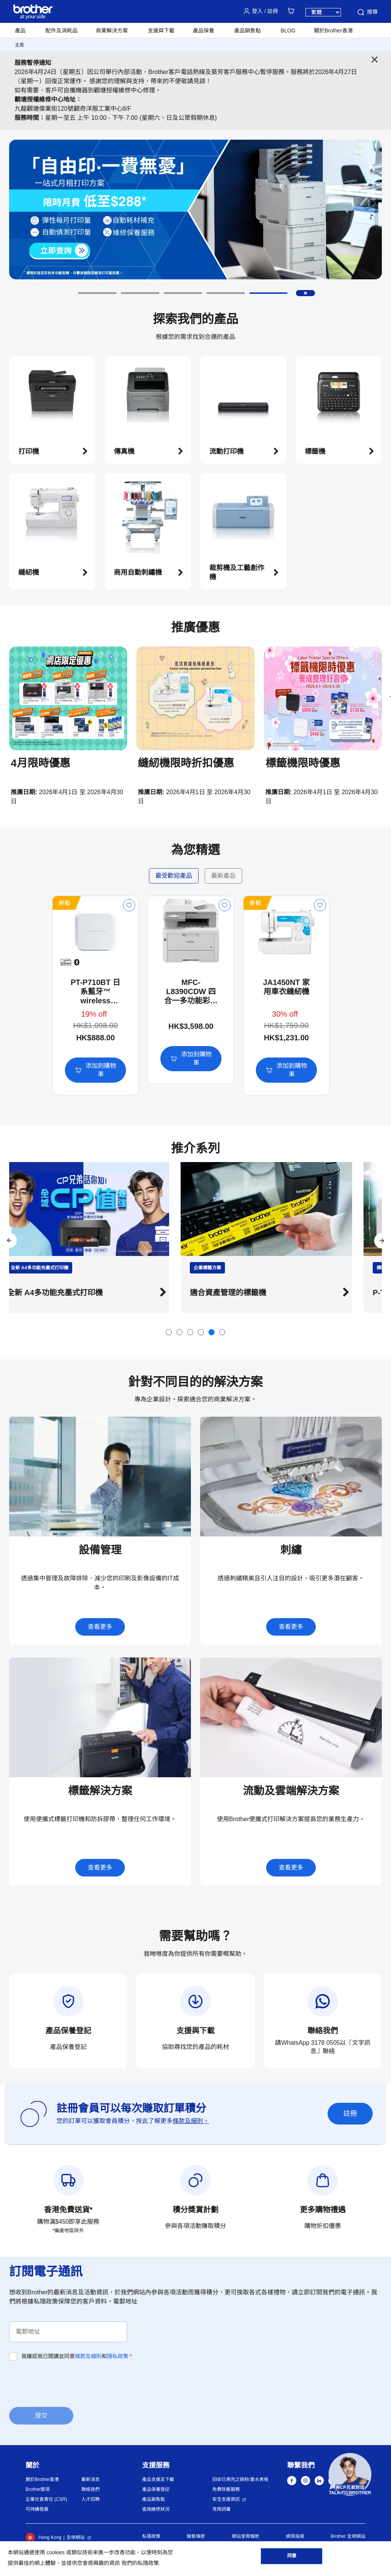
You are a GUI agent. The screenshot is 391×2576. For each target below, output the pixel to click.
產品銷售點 (153, 2499)
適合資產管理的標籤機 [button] (248, 1292)
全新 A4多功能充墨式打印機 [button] (75, 1292)
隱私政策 (117, 2356)
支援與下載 (161, 30)
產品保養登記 (156, 2489)
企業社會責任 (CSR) (46, 2499)
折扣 (21, 903)
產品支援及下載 (158, 2479)
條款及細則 (88, 2356)
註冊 (350, 2113)
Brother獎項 (38, 2489)
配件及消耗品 (61, 30)
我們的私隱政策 (140, 2563)
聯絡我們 (90, 2489)
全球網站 (75, 2537)
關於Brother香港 (42, 2479)
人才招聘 (90, 2499)
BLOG (288, 30)
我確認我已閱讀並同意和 (76, 2356)
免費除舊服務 (226, 2489)
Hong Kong (43, 2537)
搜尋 (367, 12)
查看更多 (100, 1626)
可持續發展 (37, 2509)
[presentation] (67, 2383)
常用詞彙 (221, 2509)
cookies (56, 2552)
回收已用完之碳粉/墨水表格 (240, 2479)
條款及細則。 (191, 2121)
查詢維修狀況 (156, 2509)
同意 (291, 2557)
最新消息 (90, 2479)
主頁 (19, 45)
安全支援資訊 (226, 2499)
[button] (97, 293)
